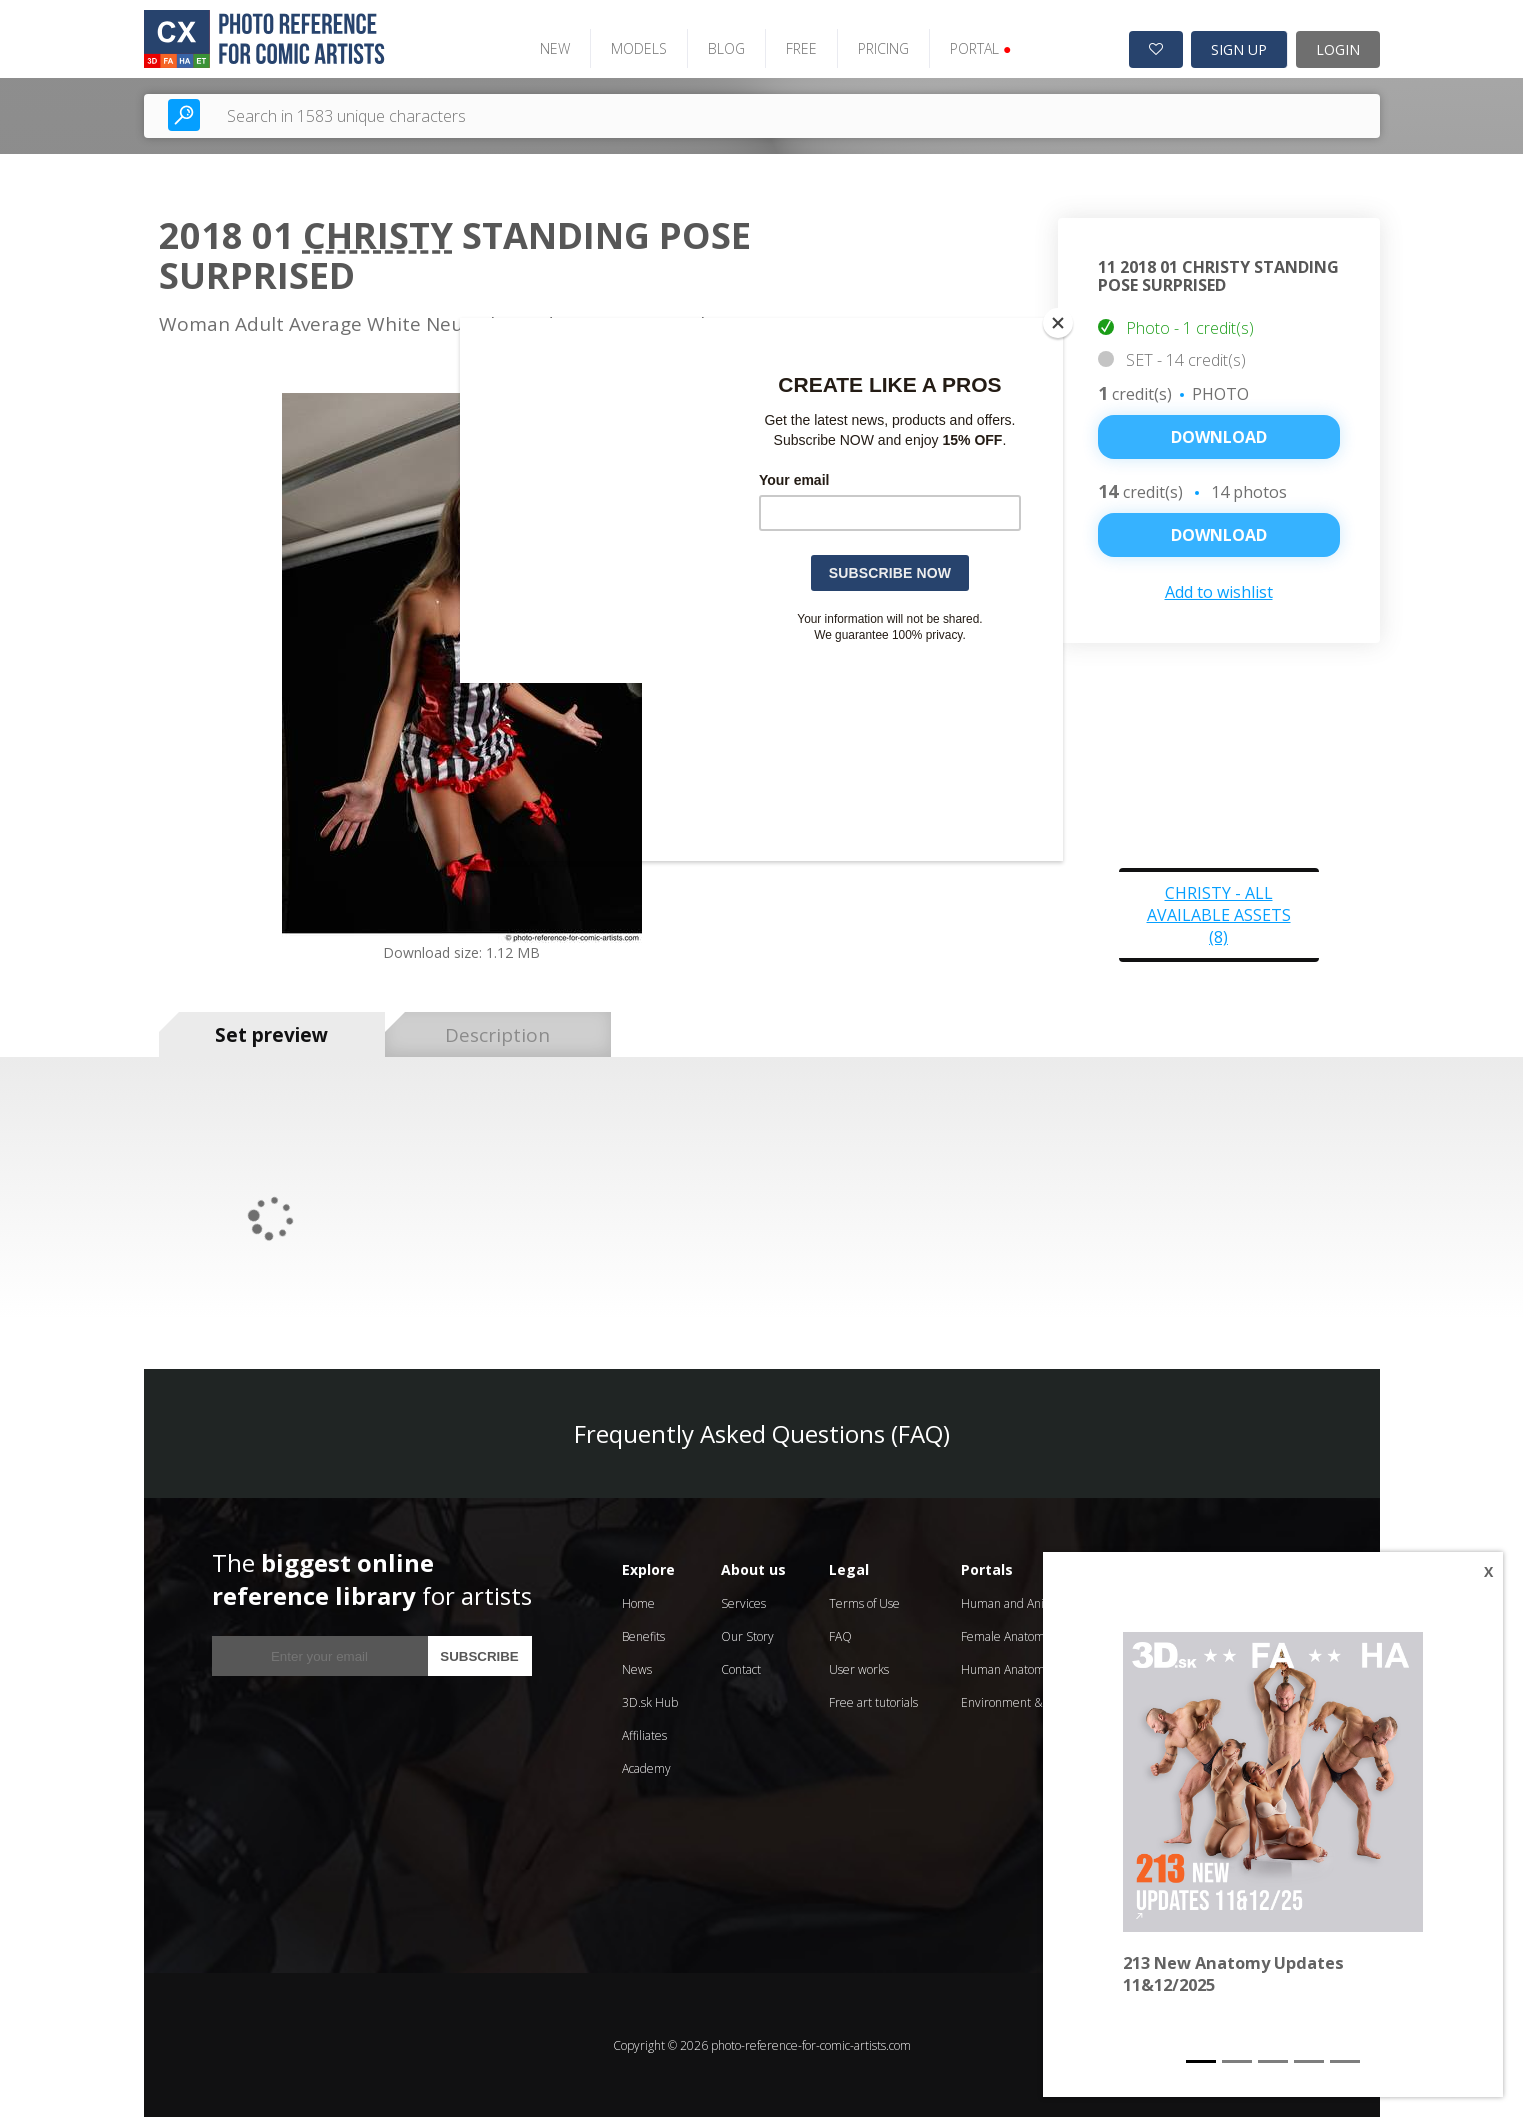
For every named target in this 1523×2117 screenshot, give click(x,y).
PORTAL (977, 47)
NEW (552, 47)
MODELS (636, 47)
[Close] (1058, 323)
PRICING (880, 47)
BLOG (723, 47)
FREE (798, 47)
